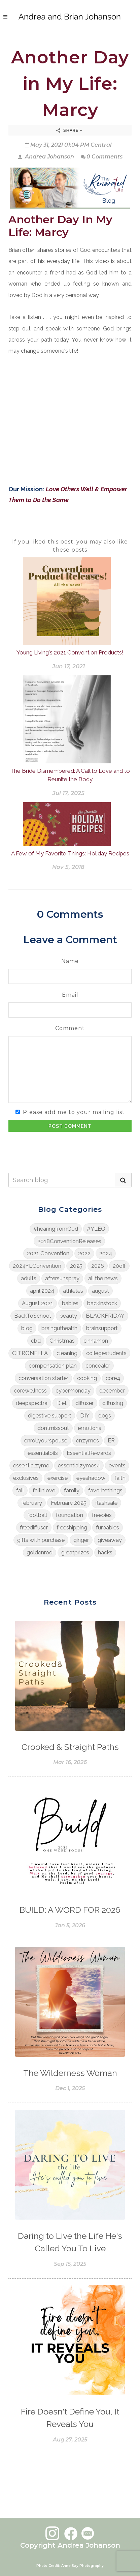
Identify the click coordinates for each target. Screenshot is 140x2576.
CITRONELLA (30, 1353)
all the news (103, 1278)
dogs (104, 1415)
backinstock (102, 1303)
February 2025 (68, 1502)
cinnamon (95, 1340)
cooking (87, 1378)
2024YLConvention (37, 1265)
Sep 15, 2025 (70, 2264)
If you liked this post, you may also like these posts (70, 545)
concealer (97, 1365)
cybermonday (73, 1390)
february (31, 1502)
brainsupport (102, 1328)
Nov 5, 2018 (68, 866)
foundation (69, 1515)
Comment (70, 1028)
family (71, 1490)
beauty (68, 1315)
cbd (36, 1340)
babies (70, 1303)
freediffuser (34, 1527)
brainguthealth (59, 1328)
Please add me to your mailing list (74, 1112)
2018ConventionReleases (69, 1241)
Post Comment (70, 1126)
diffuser (84, 1403)
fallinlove (44, 1490)
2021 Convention (48, 1253)
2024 (105, 1253)
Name (70, 961)
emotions (89, 1428)
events (117, 1465)
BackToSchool (32, 1315)
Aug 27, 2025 (70, 2439)
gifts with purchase (41, 1539)
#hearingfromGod (55, 1228)
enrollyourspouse (45, 1440)
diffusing (112, 1403)
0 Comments (102, 156)
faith (120, 1477)
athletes (73, 1290)
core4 (113, 1378)
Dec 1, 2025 (70, 2088)
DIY (85, 1415)
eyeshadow (91, 1477)
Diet (61, 1403)
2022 (84, 1253)
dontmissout (53, 1428)
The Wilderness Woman (70, 2073)
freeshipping (72, 1527)
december (112, 1390)
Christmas (62, 1340)
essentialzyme (31, 1465)
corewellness (30, 1390)
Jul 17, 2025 (68, 793)
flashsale (106, 1502)
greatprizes (75, 1552)
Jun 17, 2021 (68, 666)
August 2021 (37, 1303)
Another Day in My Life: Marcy (70, 83)
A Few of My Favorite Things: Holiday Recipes (70, 853)
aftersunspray (62, 1278)
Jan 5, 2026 (70, 1925)
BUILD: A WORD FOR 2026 (70, 1910)
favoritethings (105, 1490)
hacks (105, 1552)
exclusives (26, 1477)
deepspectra (31, 1403)
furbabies (107, 1527)
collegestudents (106, 1353)
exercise (57, 1477)
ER (111, 1440)
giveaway (110, 1539)
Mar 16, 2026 (70, 1762)
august (100, 1290)
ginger (81, 1539)
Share (69, 130)
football (37, 1515)
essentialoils (43, 1453)
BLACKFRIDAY (105, 1315)
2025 (76, 1265)
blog (27, 1328)
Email (70, 995)
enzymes (87, 1440)
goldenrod (40, 1552)
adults (28, 1278)
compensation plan (53, 1365)
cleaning (67, 1353)
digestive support (49, 1415)
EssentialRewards (89, 1453)
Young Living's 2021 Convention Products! (70, 652)
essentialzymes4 (79, 1465)
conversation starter (43, 1378)
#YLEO (96, 1228)
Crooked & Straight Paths (70, 1747)
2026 (97, 1265)
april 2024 (42, 1290)
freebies (102, 1515)
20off (119, 1265)
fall (20, 1490)
